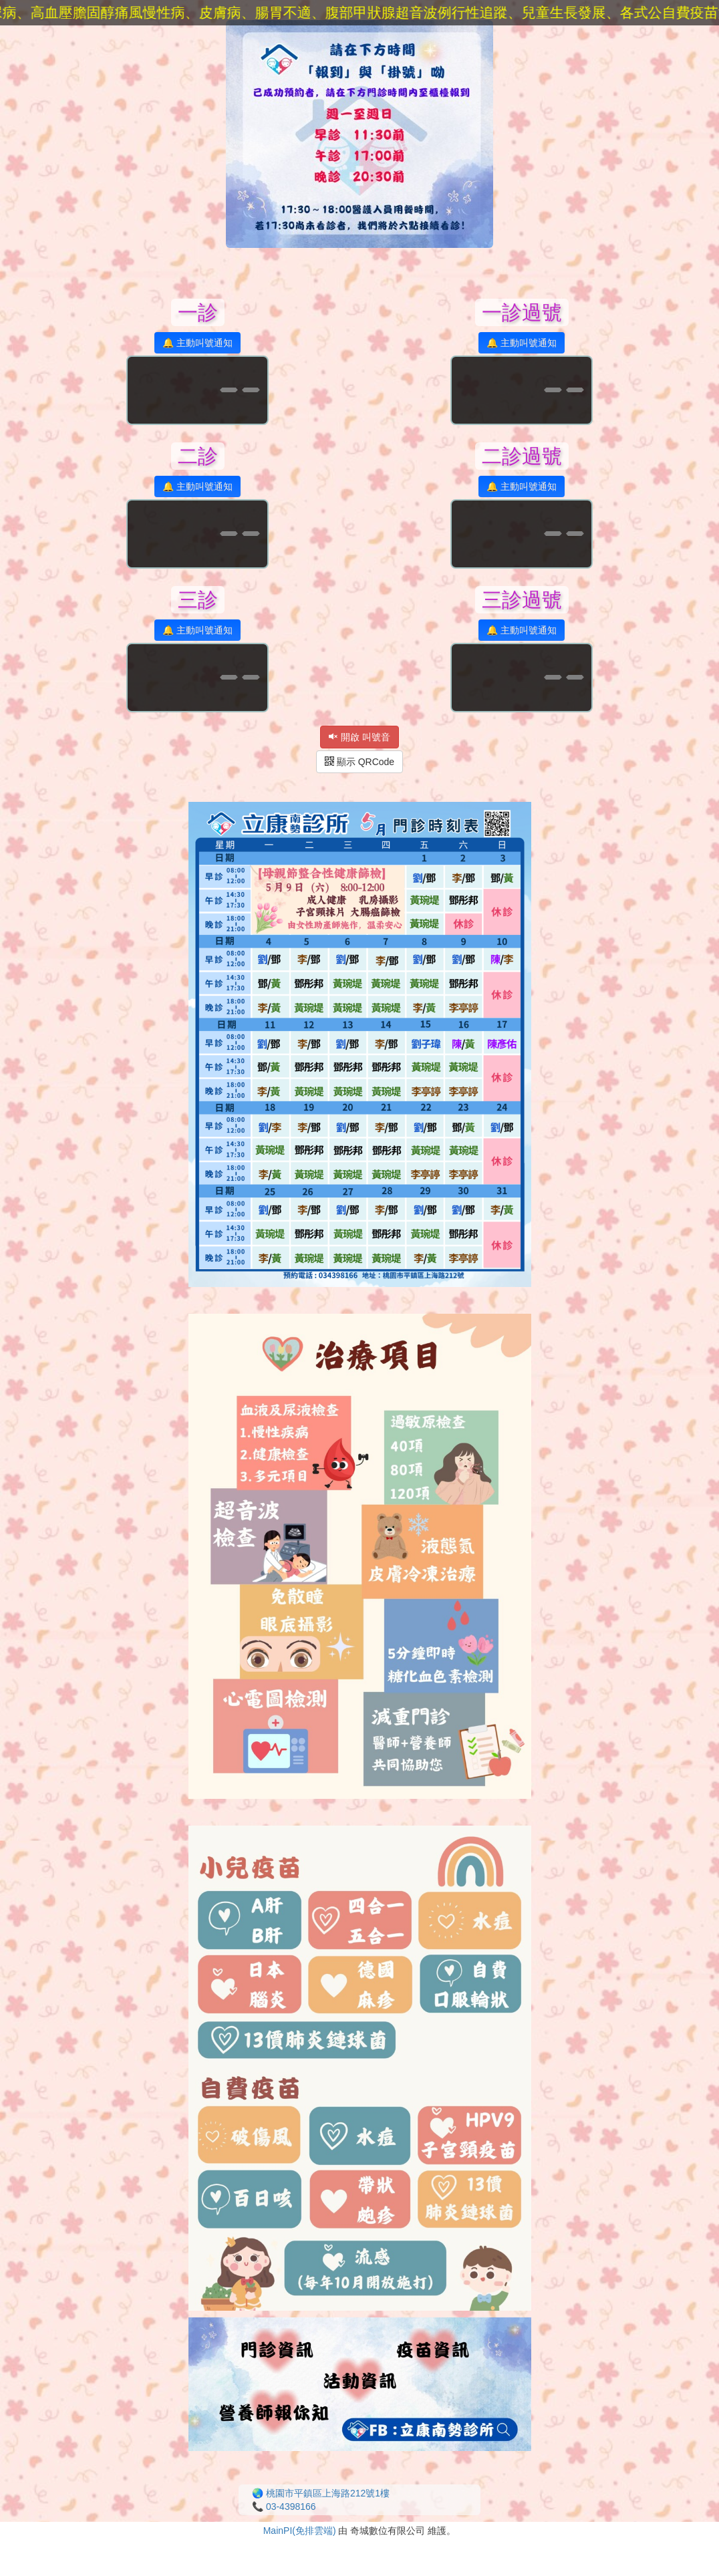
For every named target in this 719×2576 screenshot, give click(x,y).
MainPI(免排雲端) (299, 2530)
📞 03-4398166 (284, 2506)
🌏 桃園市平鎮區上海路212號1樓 (321, 2493)
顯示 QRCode (359, 761)
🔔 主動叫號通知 (197, 342)
